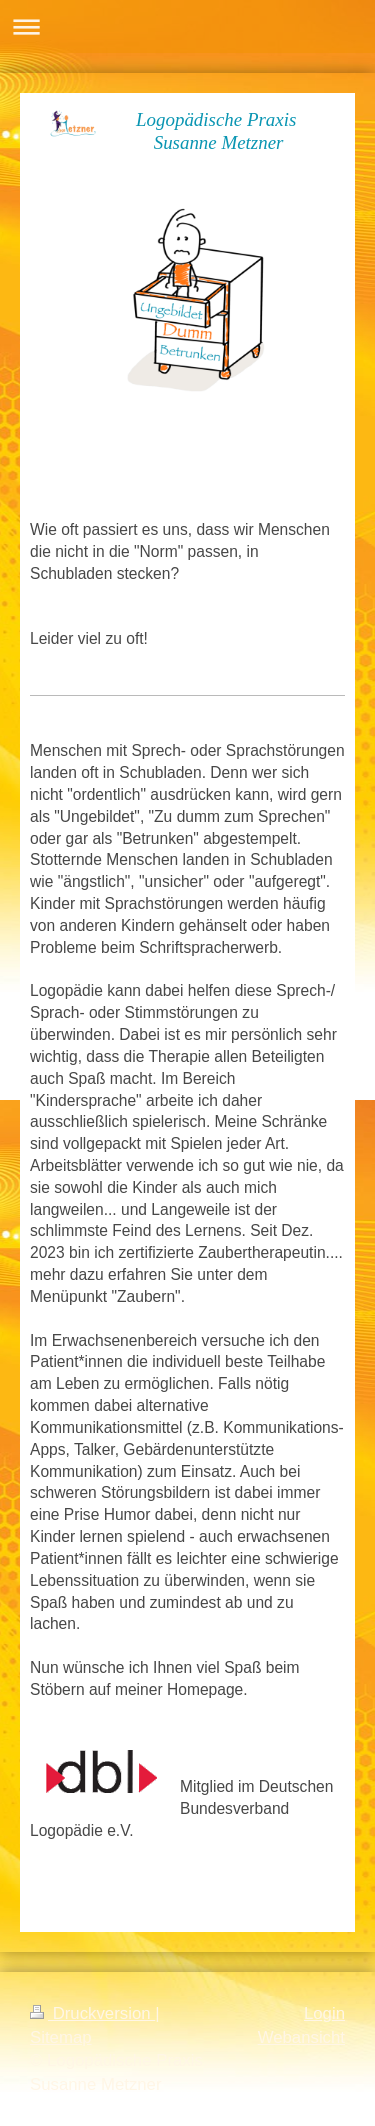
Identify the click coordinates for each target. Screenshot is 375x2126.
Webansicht (301, 2037)
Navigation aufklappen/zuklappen (187, 26)
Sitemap (61, 2037)
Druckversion (92, 2013)
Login (324, 2013)
